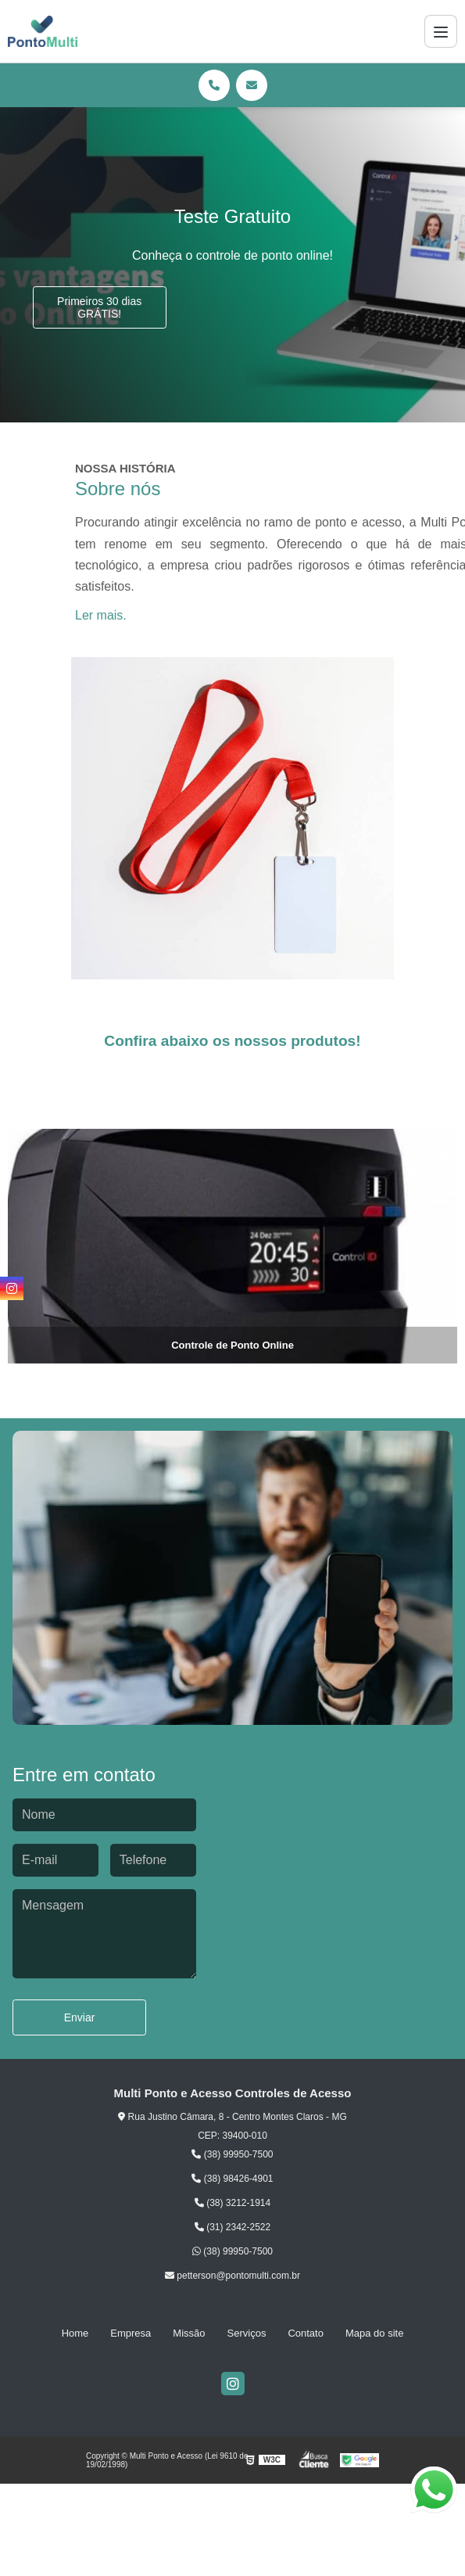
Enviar (79, 2017)
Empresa (130, 2333)
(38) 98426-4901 (232, 2178)
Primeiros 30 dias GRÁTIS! (99, 307)
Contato (306, 2333)
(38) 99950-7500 (232, 2154)
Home (75, 2333)
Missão (189, 2333)
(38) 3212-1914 (232, 2202)
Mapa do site (374, 2333)
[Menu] (441, 31)
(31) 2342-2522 (232, 2227)
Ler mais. (101, 615)
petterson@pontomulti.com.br (232, 2275)
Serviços (246, 2333)
